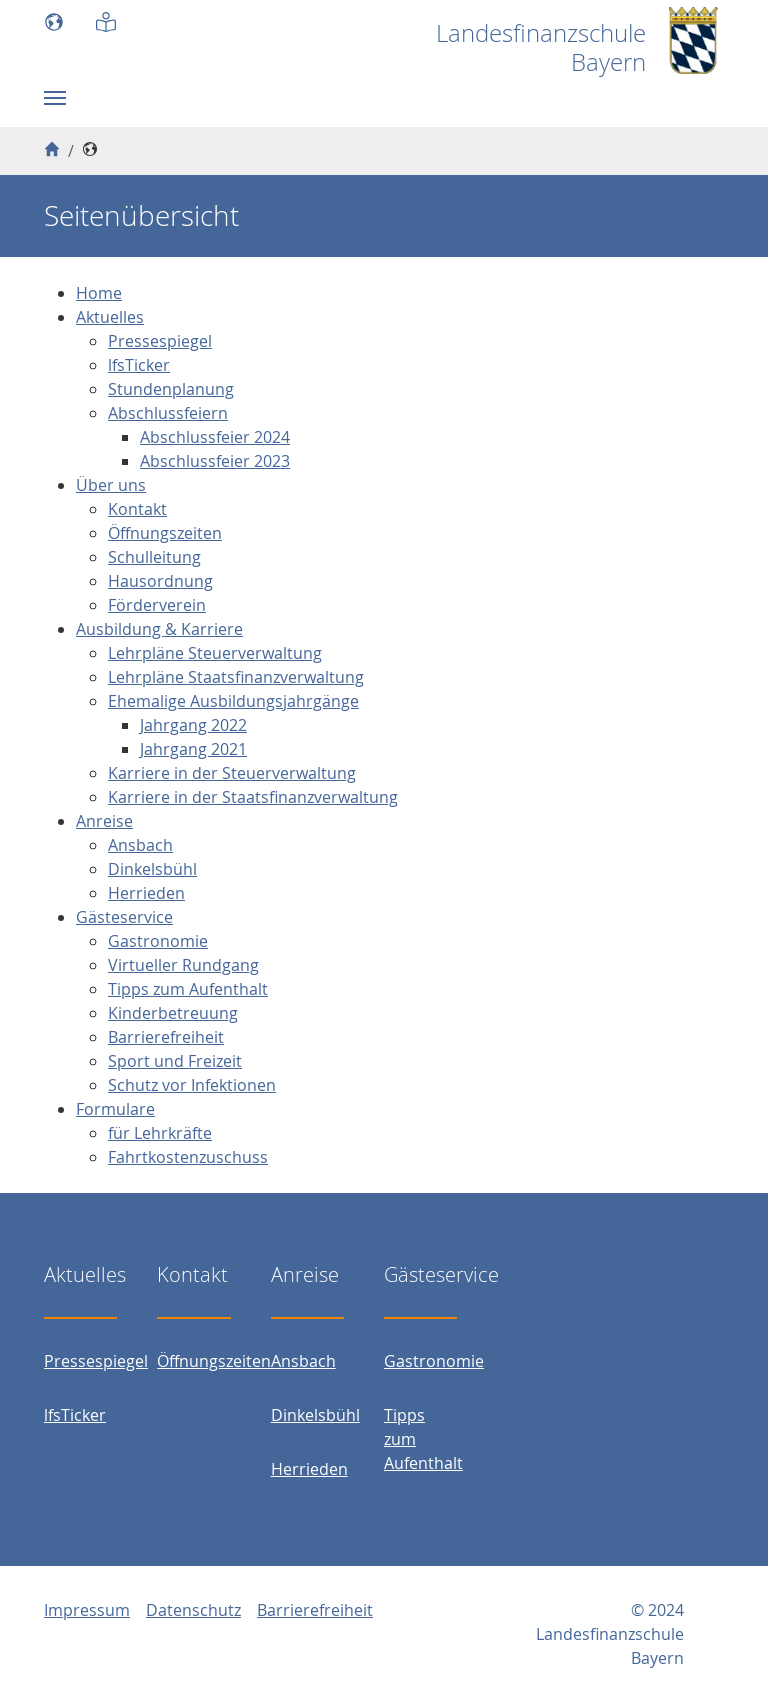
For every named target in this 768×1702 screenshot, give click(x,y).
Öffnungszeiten (165, 533)
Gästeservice (124, 917)
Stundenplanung (171, 389)
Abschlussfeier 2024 (215, 437)
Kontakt (137, 509)
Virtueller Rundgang (183, 965)
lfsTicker (139, 365)
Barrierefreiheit (166, 1037)
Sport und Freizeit (175, 1061)
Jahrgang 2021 (193, 749)
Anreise (104, 821)
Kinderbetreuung (173, 1013)
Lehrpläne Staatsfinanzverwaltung (236, 677)
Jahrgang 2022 (193, 725)
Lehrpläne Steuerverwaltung (215, 653)
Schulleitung (154, 557)
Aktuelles (110, 317)
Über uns (111, 485)
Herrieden (146, 893)
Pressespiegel (160, 341)
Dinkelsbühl (152, 869)
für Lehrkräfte (160, 1133)
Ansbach (140, 845)
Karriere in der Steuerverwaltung (232, 773)
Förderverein (157, 605)
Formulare (115, 1109)
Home (99, 293)
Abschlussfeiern (168, 413)
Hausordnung (160, 581)
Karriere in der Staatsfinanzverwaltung (253, 797)
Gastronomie (158, 941)
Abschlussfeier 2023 (215, 461)
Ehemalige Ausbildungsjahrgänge (233, 701)
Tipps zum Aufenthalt (188, 989)
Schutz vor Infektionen (192, 1085)
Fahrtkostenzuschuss (188, 1157)
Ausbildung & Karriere (159, 629)
